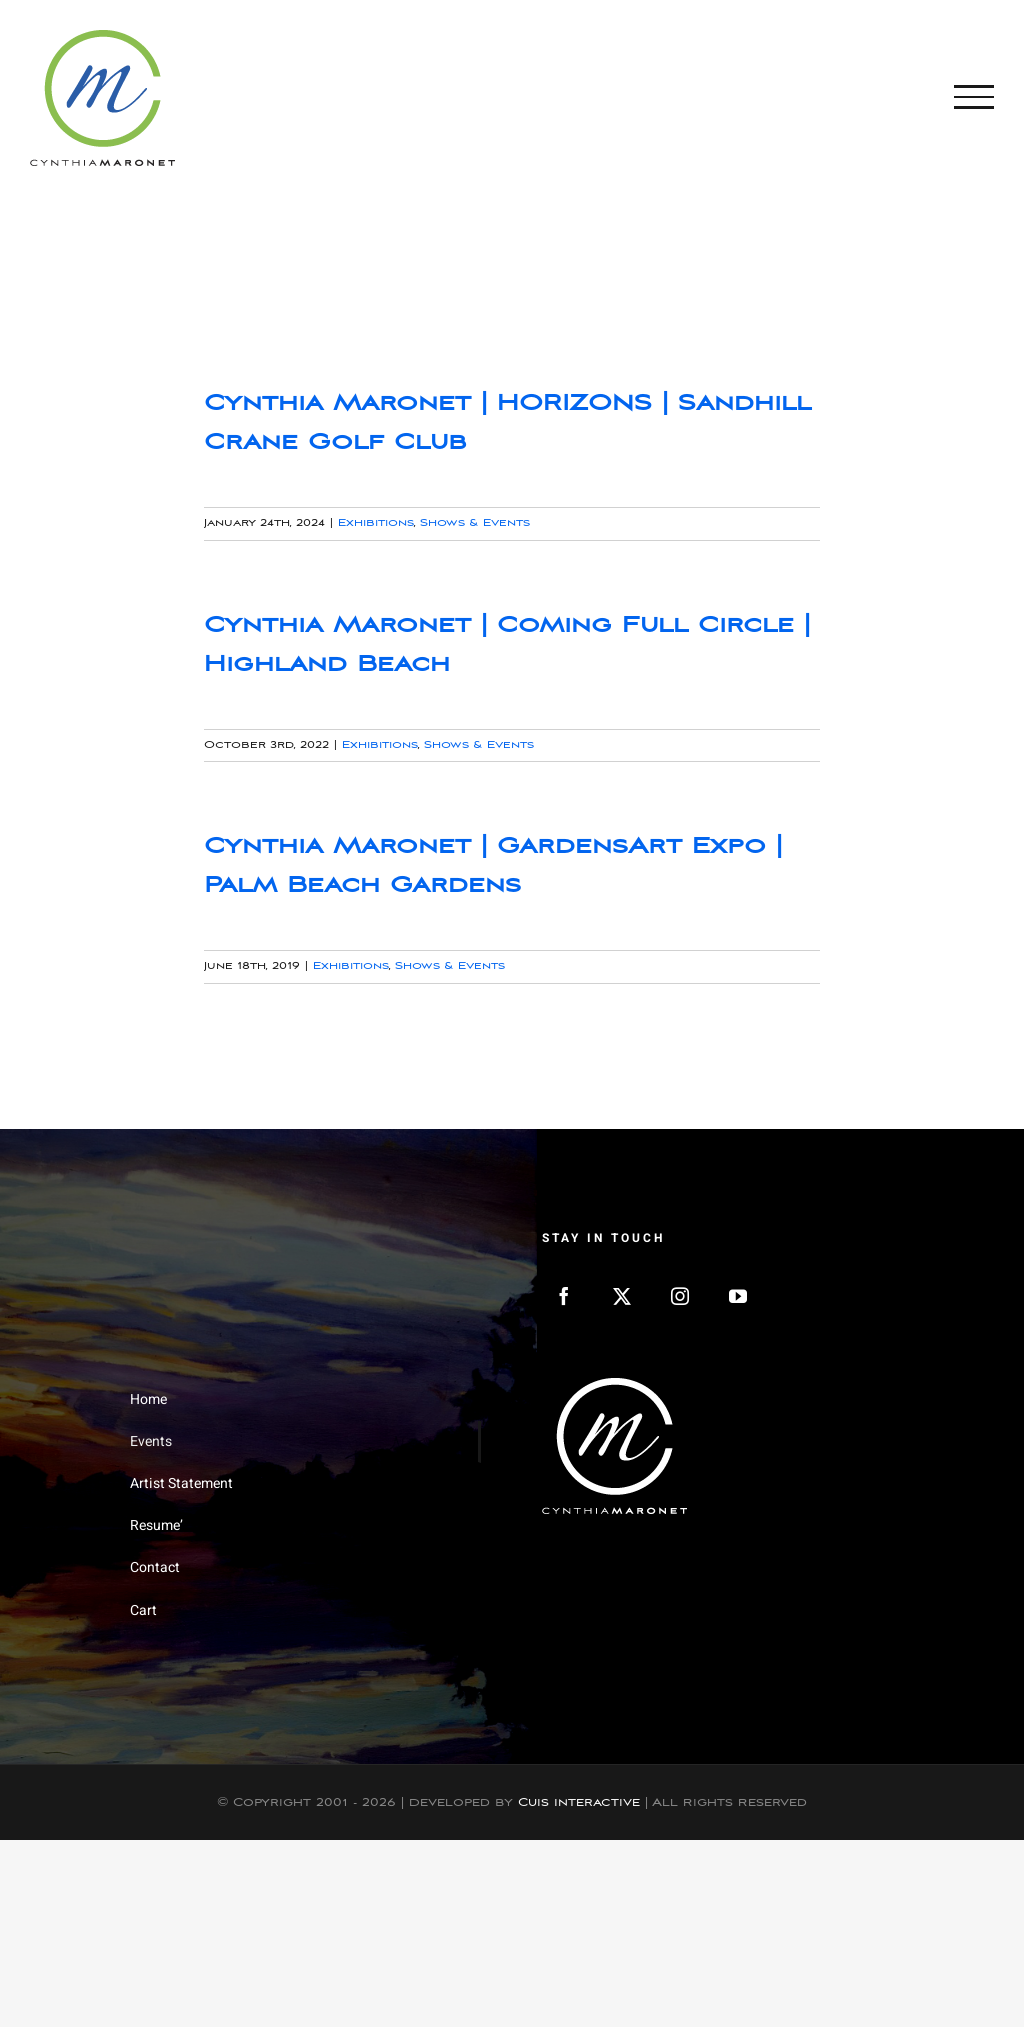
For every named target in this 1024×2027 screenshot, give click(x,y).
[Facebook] (564, 1296)
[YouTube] (738, 1296)
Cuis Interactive (579, 1802)
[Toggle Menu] (974, 97)
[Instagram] (680, 1296)
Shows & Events (475, 523)
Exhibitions (376, 523)
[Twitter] (622, 1296)
